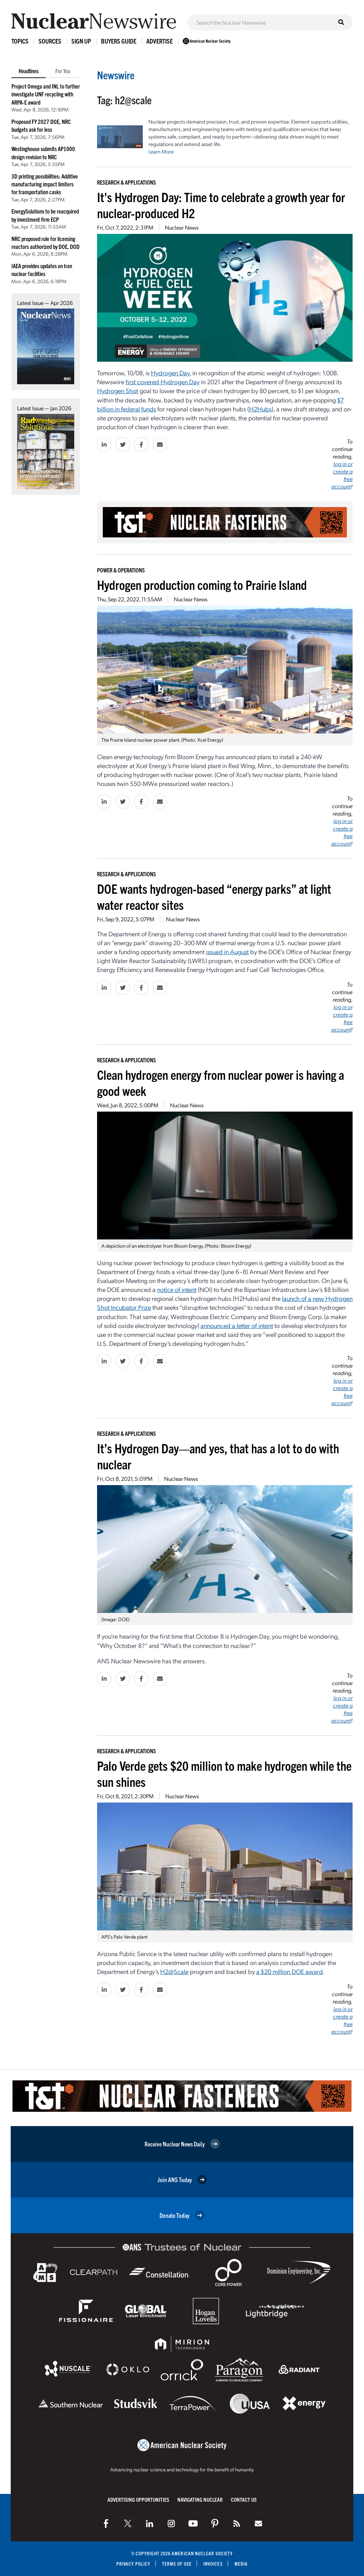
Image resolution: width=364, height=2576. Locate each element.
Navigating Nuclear (200, 2499)
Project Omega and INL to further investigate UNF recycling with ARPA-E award (45, 94)
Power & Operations (121, 569)
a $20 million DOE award (289, 1971)
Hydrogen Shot (117, 390)
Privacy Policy (133, 2564)
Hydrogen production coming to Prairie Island (202, 584)
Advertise (159, 41)
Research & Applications (126, 182)
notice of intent (176, 1289)
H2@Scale (174, 1971)
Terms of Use (177, 2564)
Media (241, 2564)
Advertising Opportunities (138, 2499)
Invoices (213, 2564)
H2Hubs (260, 409)
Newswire (116, 74)
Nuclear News (181, 227)
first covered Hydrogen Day (162, 381)
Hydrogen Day (170, 373)
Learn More (161, 151)
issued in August (227, 951)
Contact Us (244, 2499)
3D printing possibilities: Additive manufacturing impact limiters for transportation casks (44, 184)
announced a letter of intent (237, 1325)
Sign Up (81, 41)
